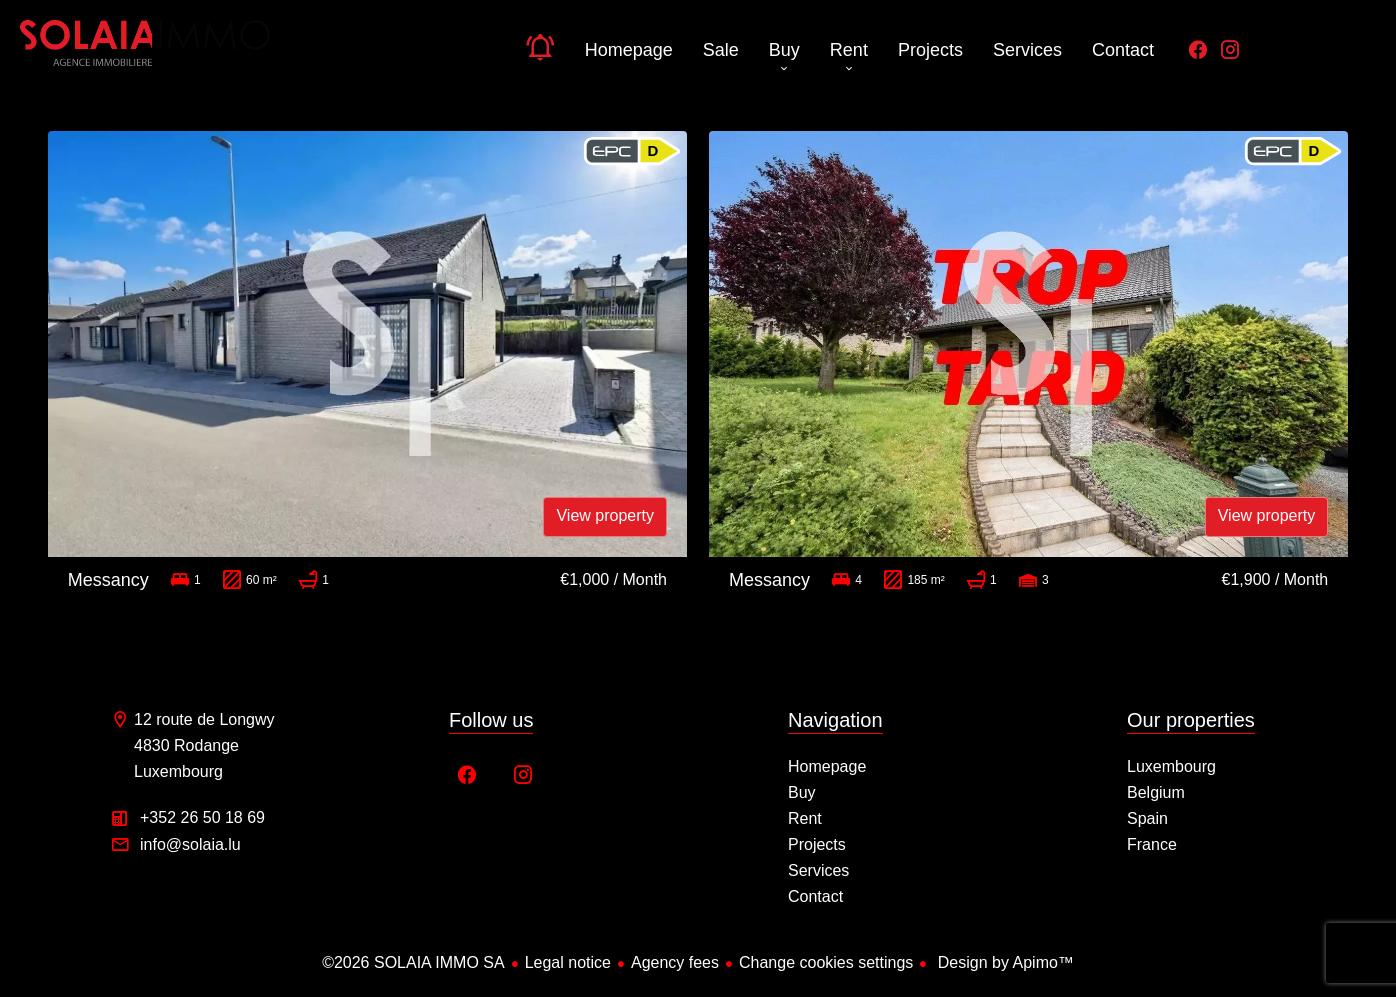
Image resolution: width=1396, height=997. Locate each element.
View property (605, 515)
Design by (1003, 962)
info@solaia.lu (190, 844)
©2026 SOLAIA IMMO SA (413, 962)
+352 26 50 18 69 (202, 817)
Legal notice (568, 962)
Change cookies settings (826, 962)
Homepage (145, 50)
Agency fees (675, 962)
